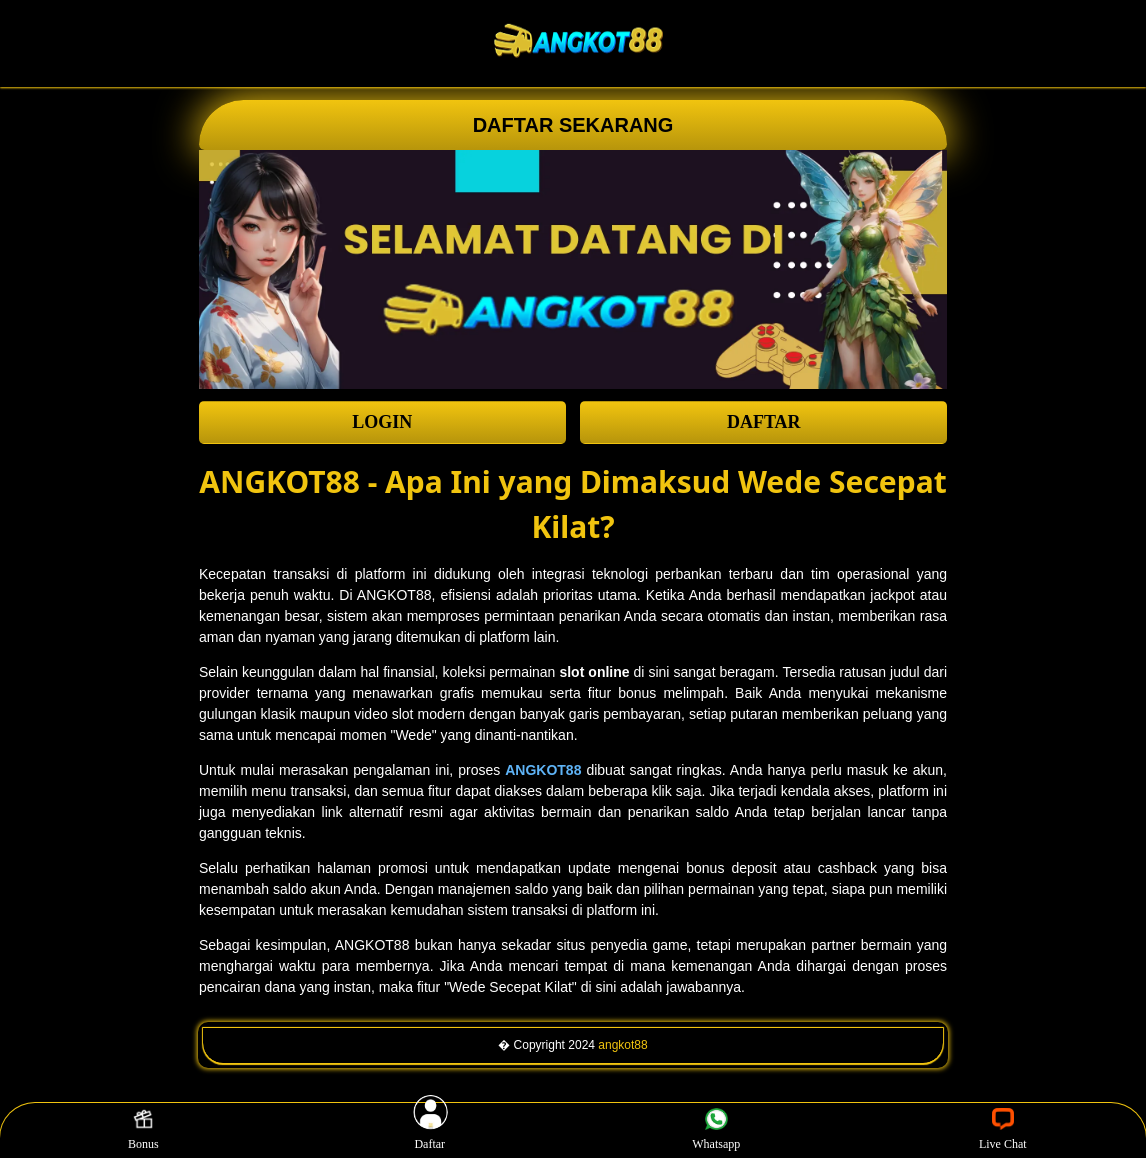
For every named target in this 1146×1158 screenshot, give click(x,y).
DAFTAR (764, 422)
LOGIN (382, 422)
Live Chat (1003, 1130)
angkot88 (622, 1045)
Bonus (143, 1130)
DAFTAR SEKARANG (573, 125)
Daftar (430, 1130)
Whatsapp (716, 1130)
